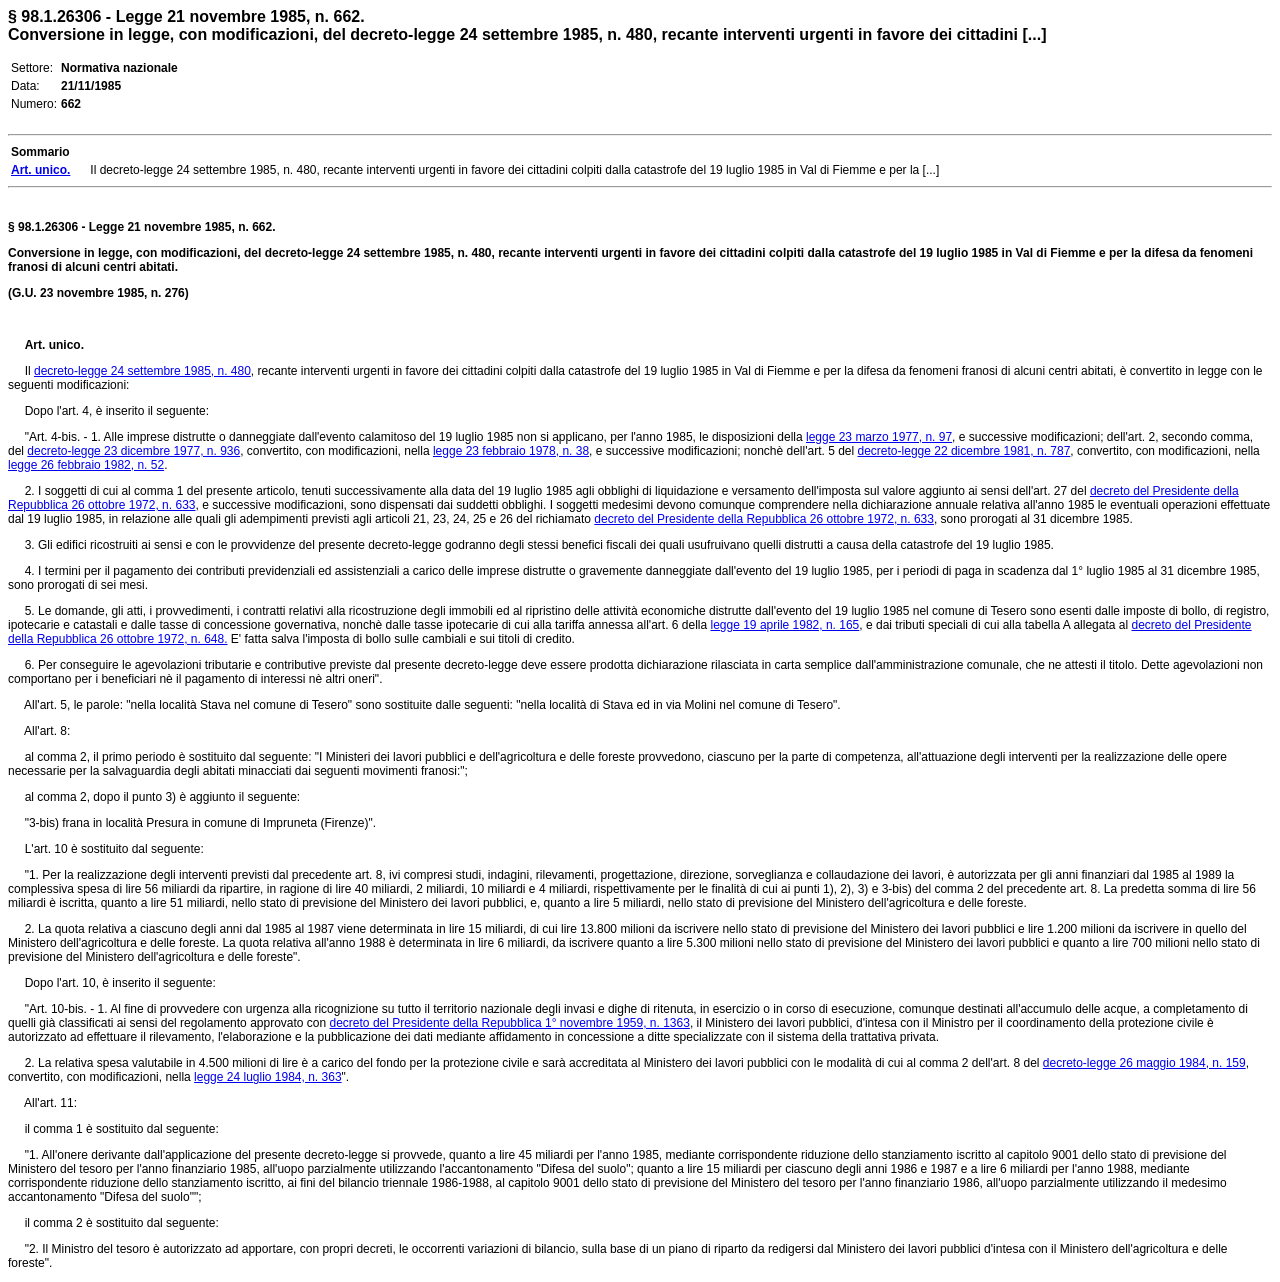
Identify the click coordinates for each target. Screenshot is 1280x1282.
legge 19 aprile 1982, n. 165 (785, 625)
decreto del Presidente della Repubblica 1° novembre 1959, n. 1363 (510, 1023)
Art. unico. (54, 345)
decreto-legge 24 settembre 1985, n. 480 (142, 371)
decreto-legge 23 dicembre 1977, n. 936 (133, 451)
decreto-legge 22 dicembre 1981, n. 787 (964, 451)
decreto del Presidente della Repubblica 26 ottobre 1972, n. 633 (764, 519)
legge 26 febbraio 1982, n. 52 (86, 465)
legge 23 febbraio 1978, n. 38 (511, 451)
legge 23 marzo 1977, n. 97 (879, 437)
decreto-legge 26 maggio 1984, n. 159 (1144, 1063)
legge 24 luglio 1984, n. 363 (267, 1077)
